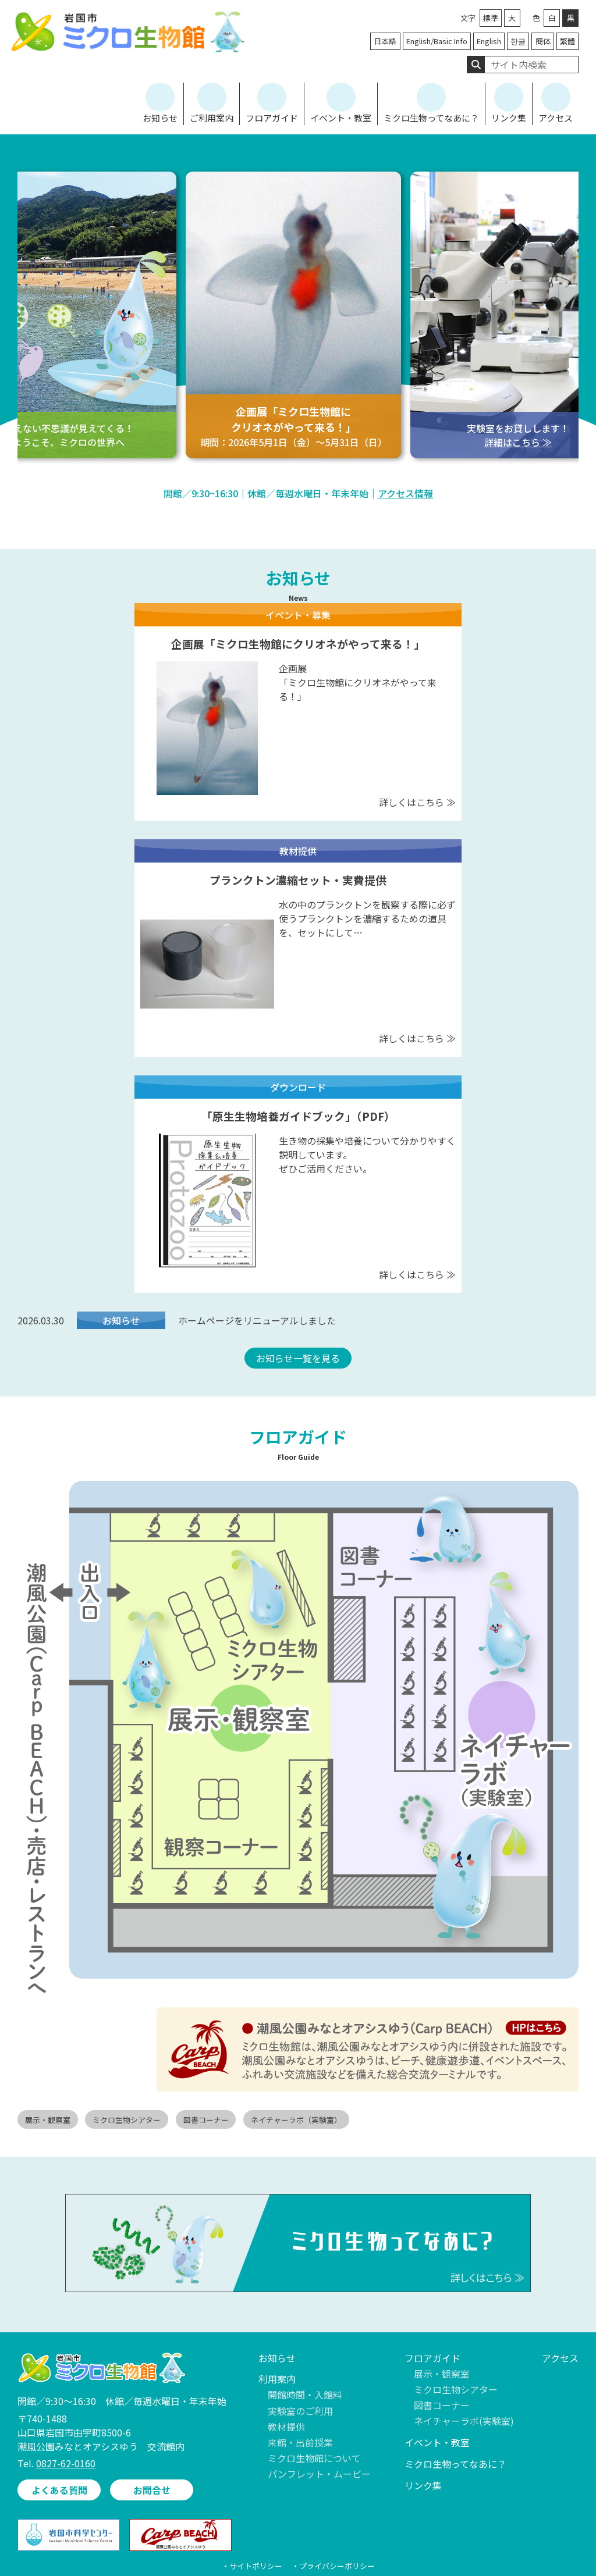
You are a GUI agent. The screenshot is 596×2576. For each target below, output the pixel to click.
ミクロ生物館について (314, 2458)
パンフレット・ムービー (319, 2474)
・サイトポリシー (252, 2565)
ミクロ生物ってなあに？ (431, 118)
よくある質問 (59, 2490)
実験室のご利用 (300, 2411)
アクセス (555, 118)
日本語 (385, 41)
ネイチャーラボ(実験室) (464, 2421)
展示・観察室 (442, 2374)
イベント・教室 (340, 118)
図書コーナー (442, 2405)
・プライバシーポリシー (333, 2565)
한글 (518, 41)
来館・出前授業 (300, 2442)
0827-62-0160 (65, 2463)
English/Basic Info (436, 41)
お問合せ (152, 2490)
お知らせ (160, 118)
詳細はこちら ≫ (518, 442)
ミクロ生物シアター (456, 2389)
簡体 (543, 41)
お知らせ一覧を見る (298, 1358)
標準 (490, 17)
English (489, 41)
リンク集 (508, 118)
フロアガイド (272, 118)
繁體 (567, 41)
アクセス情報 (405, 493)
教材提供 (286, 2427)
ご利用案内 (211, 118)
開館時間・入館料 (305, 2395)
